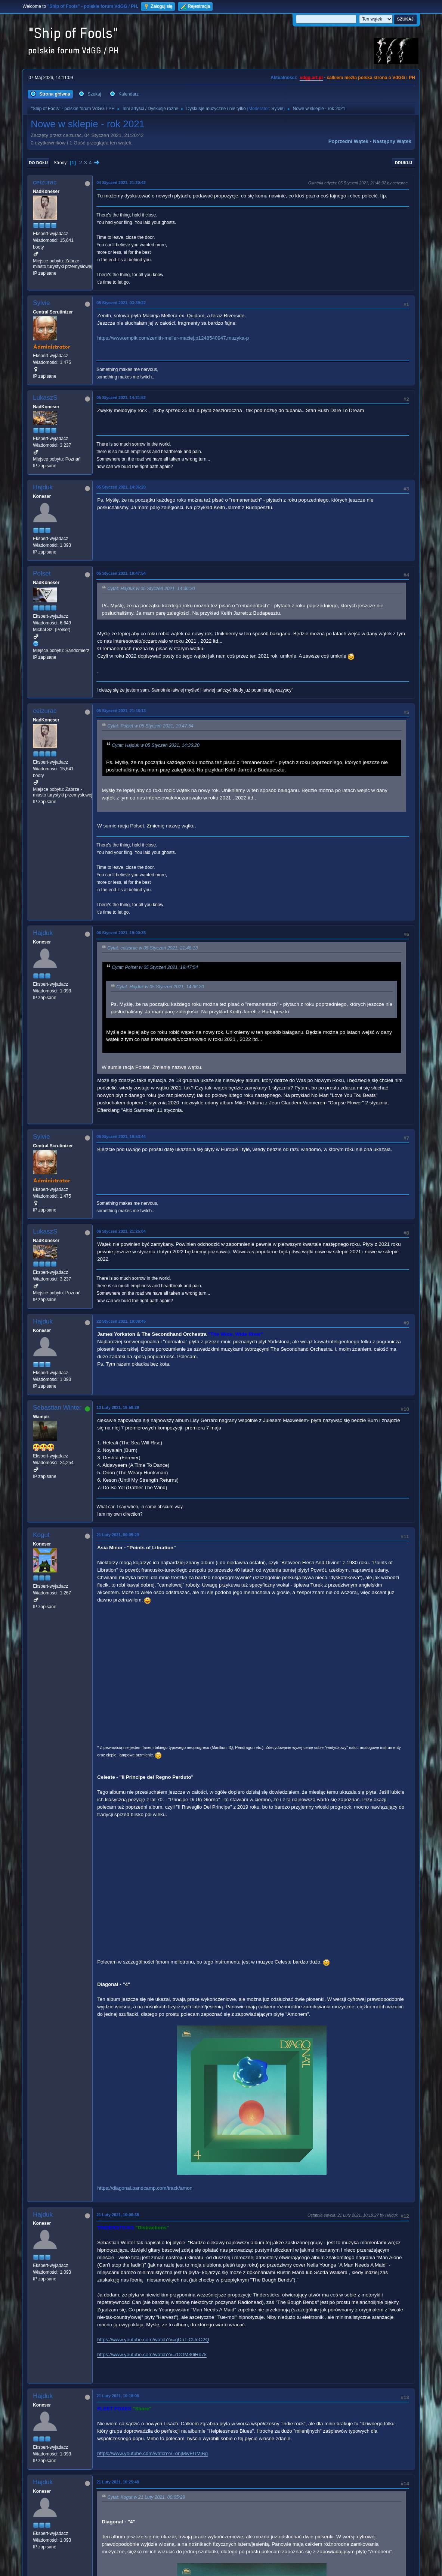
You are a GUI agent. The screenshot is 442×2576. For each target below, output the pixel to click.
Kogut (41, 1534)
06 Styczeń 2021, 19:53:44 (121, 1136)
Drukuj (403, 162)
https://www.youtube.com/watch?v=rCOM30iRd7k (152, 2354)
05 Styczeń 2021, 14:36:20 (121, 487)
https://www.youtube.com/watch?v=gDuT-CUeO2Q (153, 2339)
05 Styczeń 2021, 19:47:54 (121, 573)
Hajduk (43, 487)
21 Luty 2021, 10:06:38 (117, 2214)
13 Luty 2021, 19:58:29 (117, 1407)
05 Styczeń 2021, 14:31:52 (121, 397)
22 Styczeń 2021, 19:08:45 (121, 1321)
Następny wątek (392, 141)
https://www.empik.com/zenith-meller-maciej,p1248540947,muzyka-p (173, 338)
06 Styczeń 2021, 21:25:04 (121, 1231)
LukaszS (45, 397)
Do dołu (38, 162)
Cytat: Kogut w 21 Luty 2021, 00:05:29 (146, 2497)
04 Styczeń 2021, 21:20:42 (121, 182)
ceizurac (44, 182)
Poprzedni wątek (348, 141)
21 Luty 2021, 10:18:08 (117, 2395)
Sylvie (277, 108)
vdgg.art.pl (311, 77)
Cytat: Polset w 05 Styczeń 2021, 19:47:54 (150, 726)
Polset (41, 573)
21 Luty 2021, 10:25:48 (117, 2482)
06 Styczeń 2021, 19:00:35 (121, 932)
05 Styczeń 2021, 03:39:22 (121, 302)
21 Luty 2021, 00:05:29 (117, 1534)
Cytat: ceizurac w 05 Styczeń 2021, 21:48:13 (152, 948)
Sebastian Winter (57, 1407)
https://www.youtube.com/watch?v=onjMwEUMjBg (152, 2453)
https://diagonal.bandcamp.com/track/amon (144, 2188)
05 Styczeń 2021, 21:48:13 (121, 710)
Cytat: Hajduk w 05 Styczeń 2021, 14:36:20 (151, 588)
